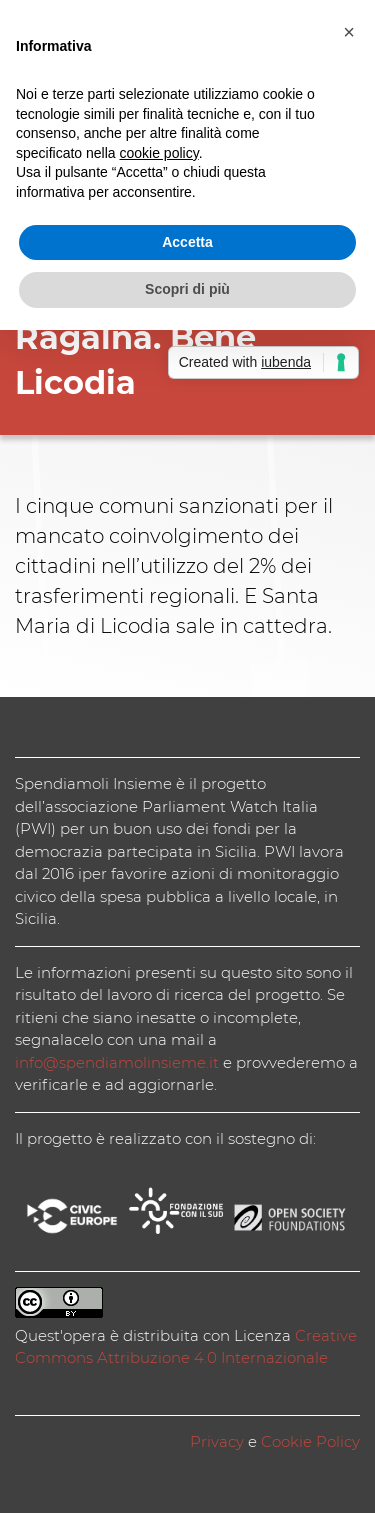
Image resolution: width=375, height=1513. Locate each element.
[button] (349, 32)
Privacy (217, 1441)
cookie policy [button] (159, 153)
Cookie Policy (310, 1441)
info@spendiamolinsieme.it (117, 1062)
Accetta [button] (187, 242)
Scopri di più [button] (187, 289)
